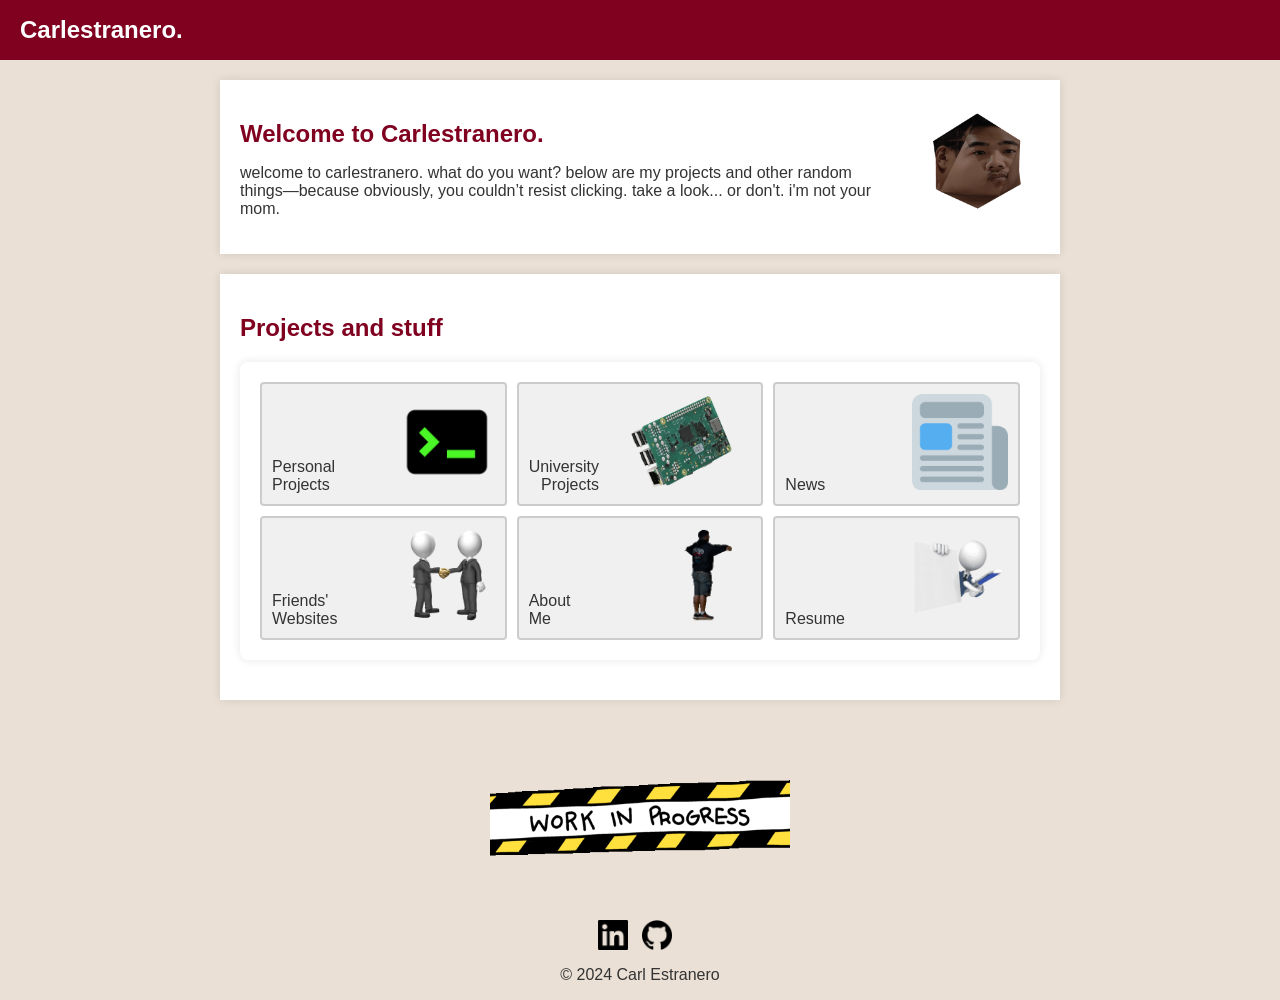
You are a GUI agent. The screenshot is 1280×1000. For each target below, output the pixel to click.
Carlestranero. (101, 29)
